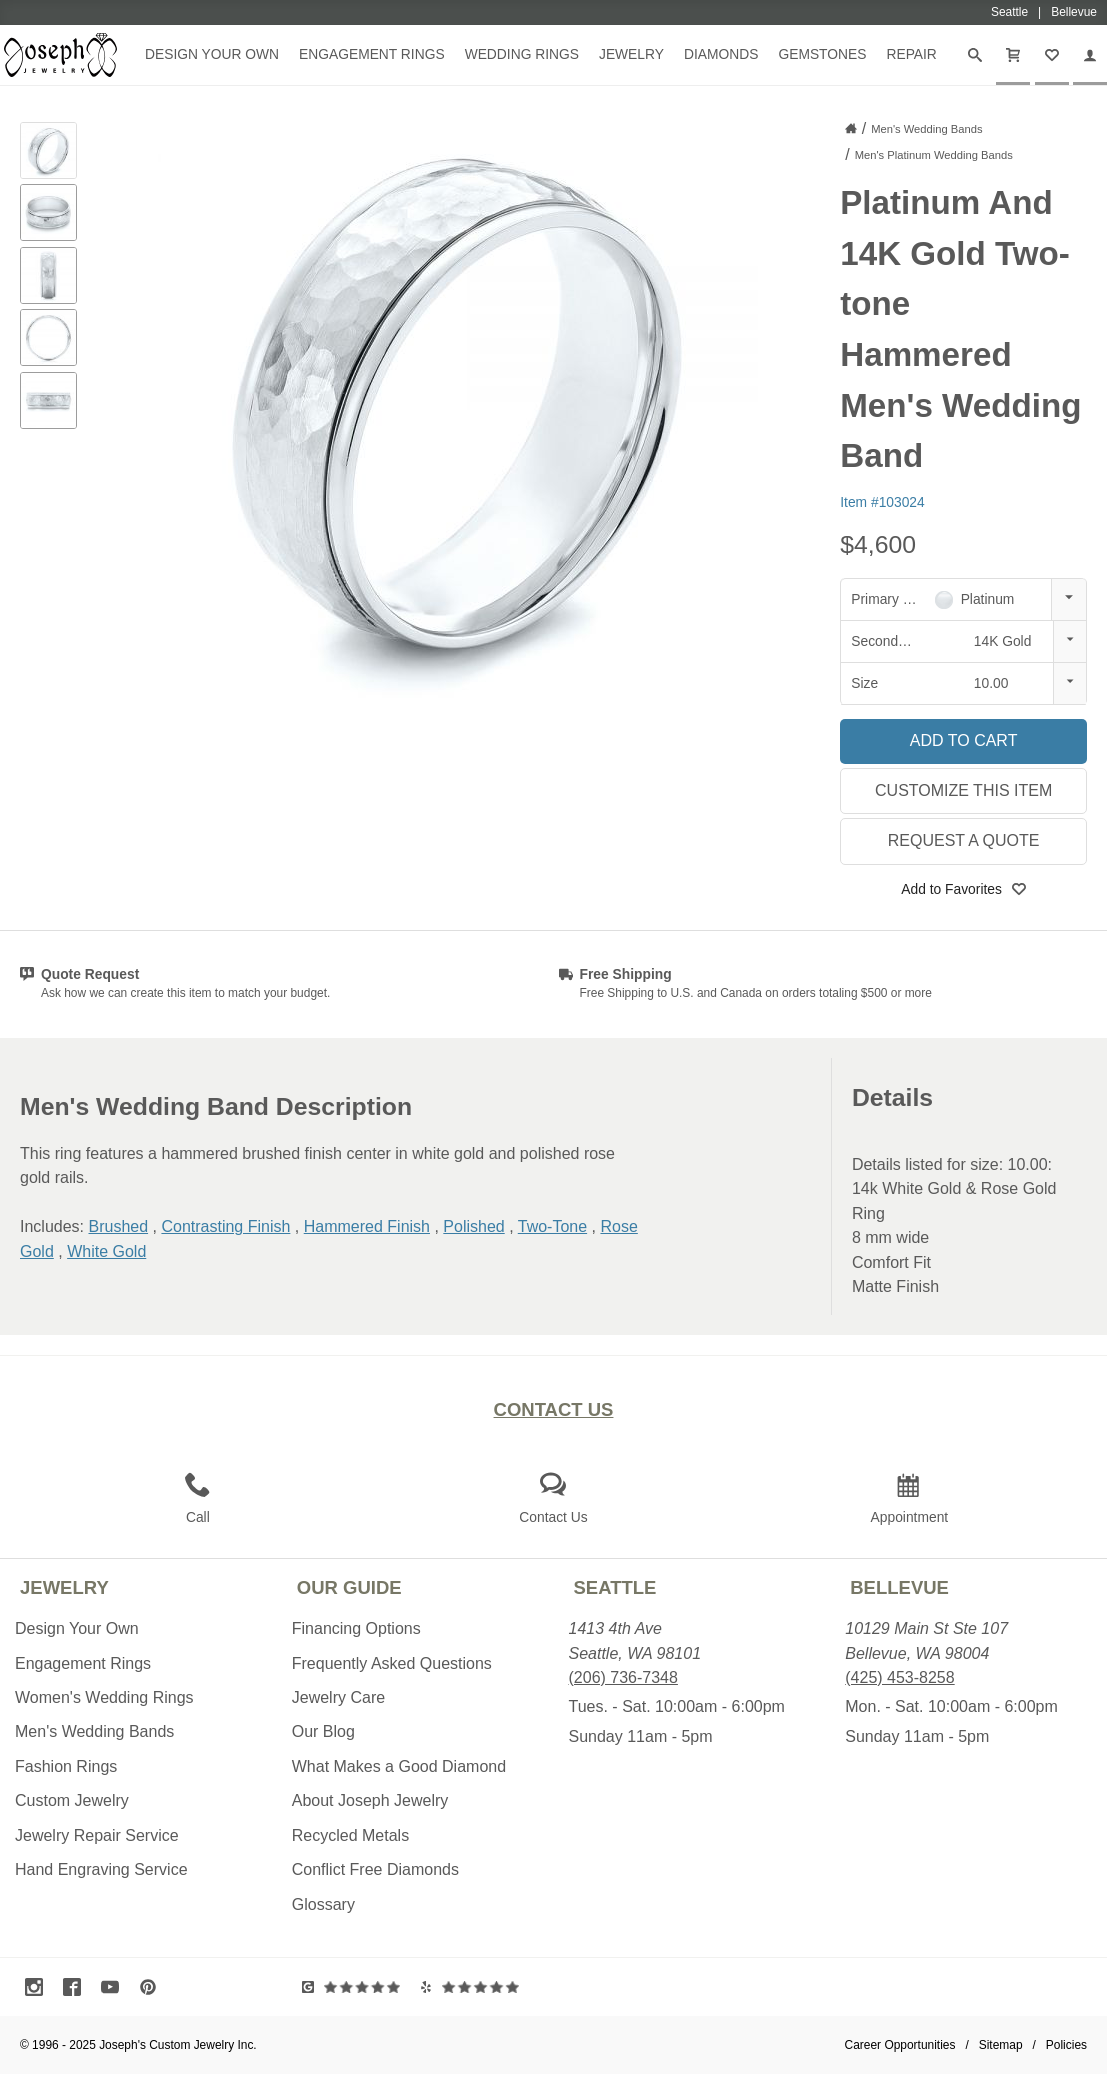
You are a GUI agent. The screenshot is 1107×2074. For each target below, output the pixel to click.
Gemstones (822, 54)
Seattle (615, 1587)
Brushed (118, 1226)
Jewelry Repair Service (97, 1835)
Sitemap (1001, 2045)
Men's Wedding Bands (94, 1731)
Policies (1066, 2045)
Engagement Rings (372, 54)
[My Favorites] (1052, 55)
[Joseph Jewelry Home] (851, 128)
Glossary (323, 1904)
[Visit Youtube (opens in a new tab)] (115, 1987)
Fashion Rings (66, 1766)
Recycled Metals (350, 1835)
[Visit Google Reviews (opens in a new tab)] (356, 1987)
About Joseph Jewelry (370, 1800)
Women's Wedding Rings (104, 1697)
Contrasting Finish (225, 1226)
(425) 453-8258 (899, 1677)
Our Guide (349, 1587)
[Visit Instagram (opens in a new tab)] (39, 1987)
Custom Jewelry (72, 1800)
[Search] (975, 55)
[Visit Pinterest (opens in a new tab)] (153, 1987)
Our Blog (323, 1731)
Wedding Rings (522, 54)
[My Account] (1090, 55)
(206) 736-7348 (623, 1677)
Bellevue (899, 1587)
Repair (911, 54)
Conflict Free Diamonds (375, 1869)
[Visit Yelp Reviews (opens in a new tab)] (474, 1987)
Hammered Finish (367, 1226)
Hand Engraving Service (101, 1869)
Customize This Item (963, 790)
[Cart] (1013, 55)
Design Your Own (212, 54)
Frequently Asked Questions (392, 1663)
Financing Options (356, 1628)
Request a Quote (964, 840)
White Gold (106, 1251)
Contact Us (554, 1409)
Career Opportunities (900, 2045)
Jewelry (631, 54)
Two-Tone (552, 1226)
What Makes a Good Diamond (399, 1766)
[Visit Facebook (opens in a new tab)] (77, 1987)
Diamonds (721, 54)
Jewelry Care (338, 1697)
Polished (473, 1226)
